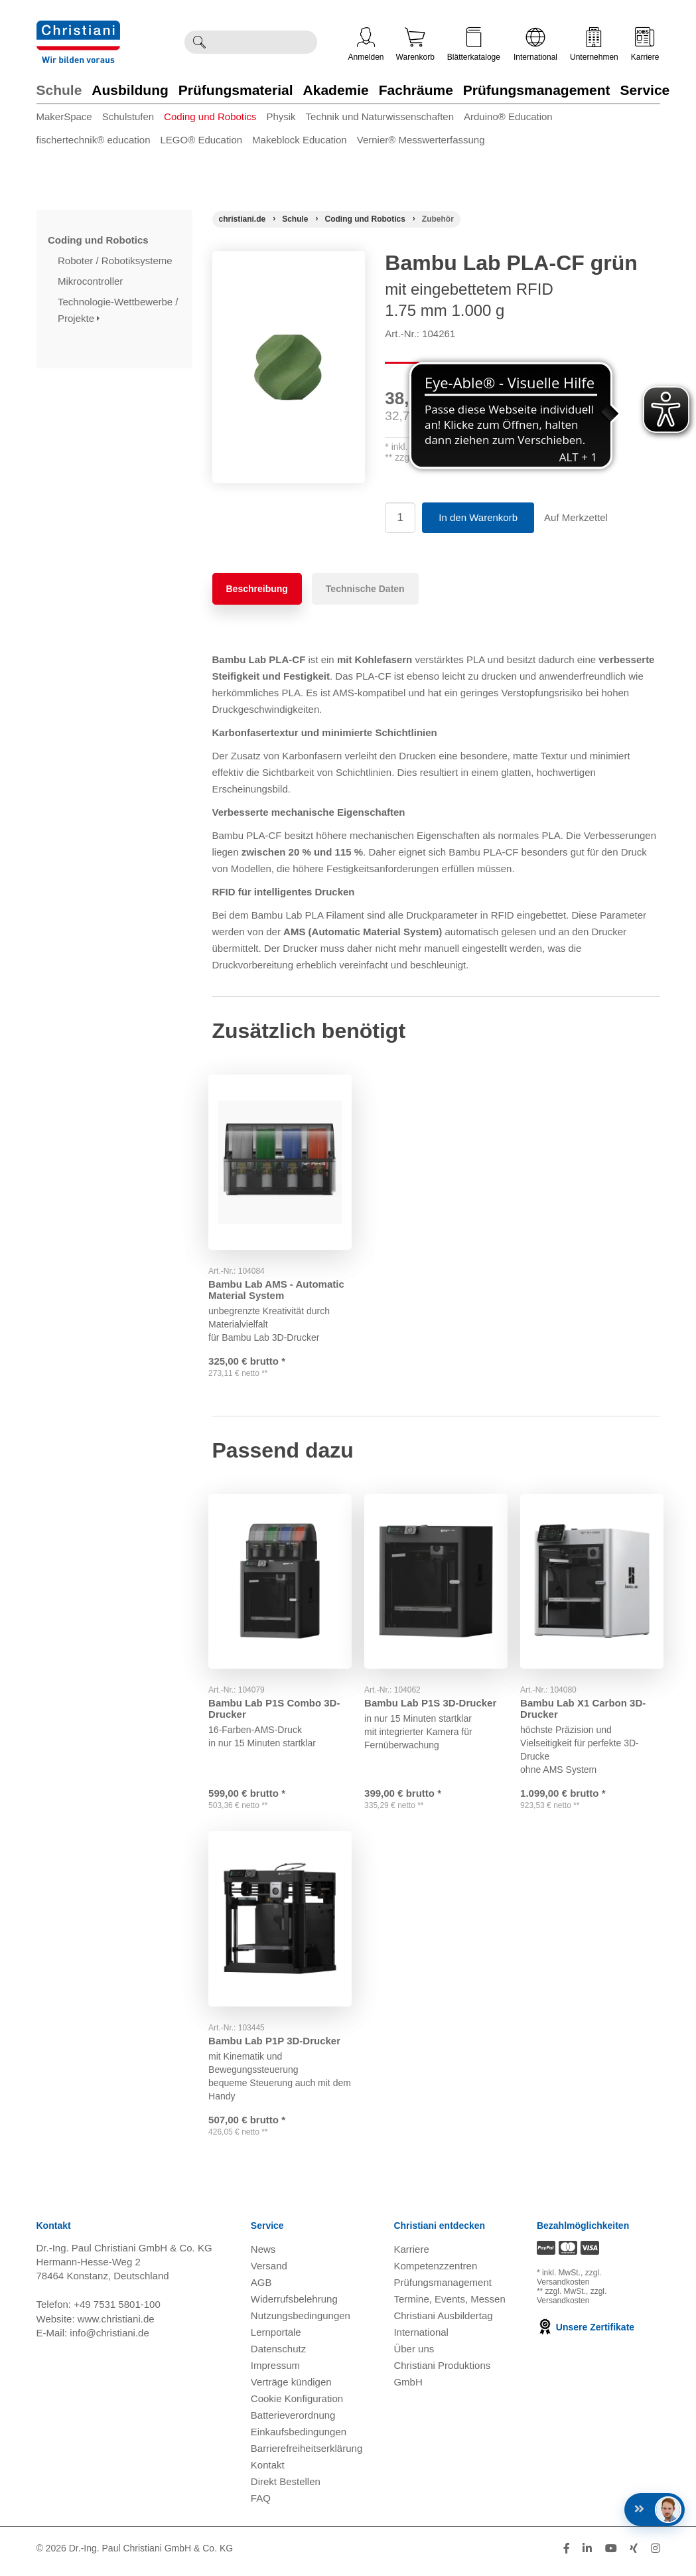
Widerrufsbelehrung (294, 2305)
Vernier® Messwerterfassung (421, 139)
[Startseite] (242, 219)
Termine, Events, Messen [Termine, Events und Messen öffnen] (449, 2305)
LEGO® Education (201, 139)
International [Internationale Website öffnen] (535, 44)
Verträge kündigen (291, 2387)
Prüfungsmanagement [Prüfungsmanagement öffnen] (442, 2288)
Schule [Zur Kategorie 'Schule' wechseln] (59, 90)
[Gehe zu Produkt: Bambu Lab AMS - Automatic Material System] (280, 1157)
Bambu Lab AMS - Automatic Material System (280, 1279)
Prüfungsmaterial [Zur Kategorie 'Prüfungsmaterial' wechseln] (235, 90)
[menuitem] (69, 119)
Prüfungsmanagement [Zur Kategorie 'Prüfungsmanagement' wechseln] (536, 90)
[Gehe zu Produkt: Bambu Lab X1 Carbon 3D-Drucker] (592, 1579)
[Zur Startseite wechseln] (78, 29)
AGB (261, 2288)
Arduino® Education (508, 116)
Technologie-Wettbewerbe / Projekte (118, 310)
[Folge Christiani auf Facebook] (566, 2554)
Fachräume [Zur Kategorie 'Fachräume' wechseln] (416, 90)
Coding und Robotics (210, 116)
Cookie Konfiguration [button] (297, 2404)
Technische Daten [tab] (365, 588)
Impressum (275, 2371)
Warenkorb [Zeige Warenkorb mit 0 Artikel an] (415, 44)
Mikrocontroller (92, 281)
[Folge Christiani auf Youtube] (611, 2554)
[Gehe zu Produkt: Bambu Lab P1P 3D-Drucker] (280, 1918)
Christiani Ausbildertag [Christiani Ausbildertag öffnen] (442, 2321)
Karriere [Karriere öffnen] (645, 44)
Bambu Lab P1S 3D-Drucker (434, 1695)
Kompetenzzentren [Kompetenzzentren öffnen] (435, 2271)
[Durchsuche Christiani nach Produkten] (265, 42)
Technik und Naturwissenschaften (380, 116)
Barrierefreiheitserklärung (306, 2454)
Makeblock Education (299, 139)
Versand (269, 2271)
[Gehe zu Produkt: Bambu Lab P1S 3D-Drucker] (436, 1579)
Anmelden (366, 44)
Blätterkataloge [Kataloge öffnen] (473, 44)
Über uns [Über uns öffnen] (413, 2354)
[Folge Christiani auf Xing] (634, 2554)
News (263, 2255)
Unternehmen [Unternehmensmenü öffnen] (594, 44)
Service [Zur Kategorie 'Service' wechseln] (645, 90)
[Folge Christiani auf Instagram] (655, 2554)
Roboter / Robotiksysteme (116, 260)
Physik (280, 116)
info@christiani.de (109, 2339)
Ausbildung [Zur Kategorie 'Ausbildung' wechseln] (130, 90)
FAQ (261, 2504)
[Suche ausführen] (199, 42)
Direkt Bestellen (285, 2487)
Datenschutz (278, 2354)
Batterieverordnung (293, 2421)
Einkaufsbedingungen (298, 2437)
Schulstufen (128, 116)
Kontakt (268, 2470)
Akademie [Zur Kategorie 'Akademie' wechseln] (336, 90)
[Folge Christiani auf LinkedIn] (587, 2554)
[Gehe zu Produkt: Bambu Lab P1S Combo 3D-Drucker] (280, 1579)
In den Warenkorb (478, 517)
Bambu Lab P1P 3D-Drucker (278, 2034)
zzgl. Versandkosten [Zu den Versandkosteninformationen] (569, 2284)
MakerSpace (64, 116)
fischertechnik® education (93, 139)
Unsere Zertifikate (585, 2333)
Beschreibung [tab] (257, 588)
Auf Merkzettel (576, 517)
